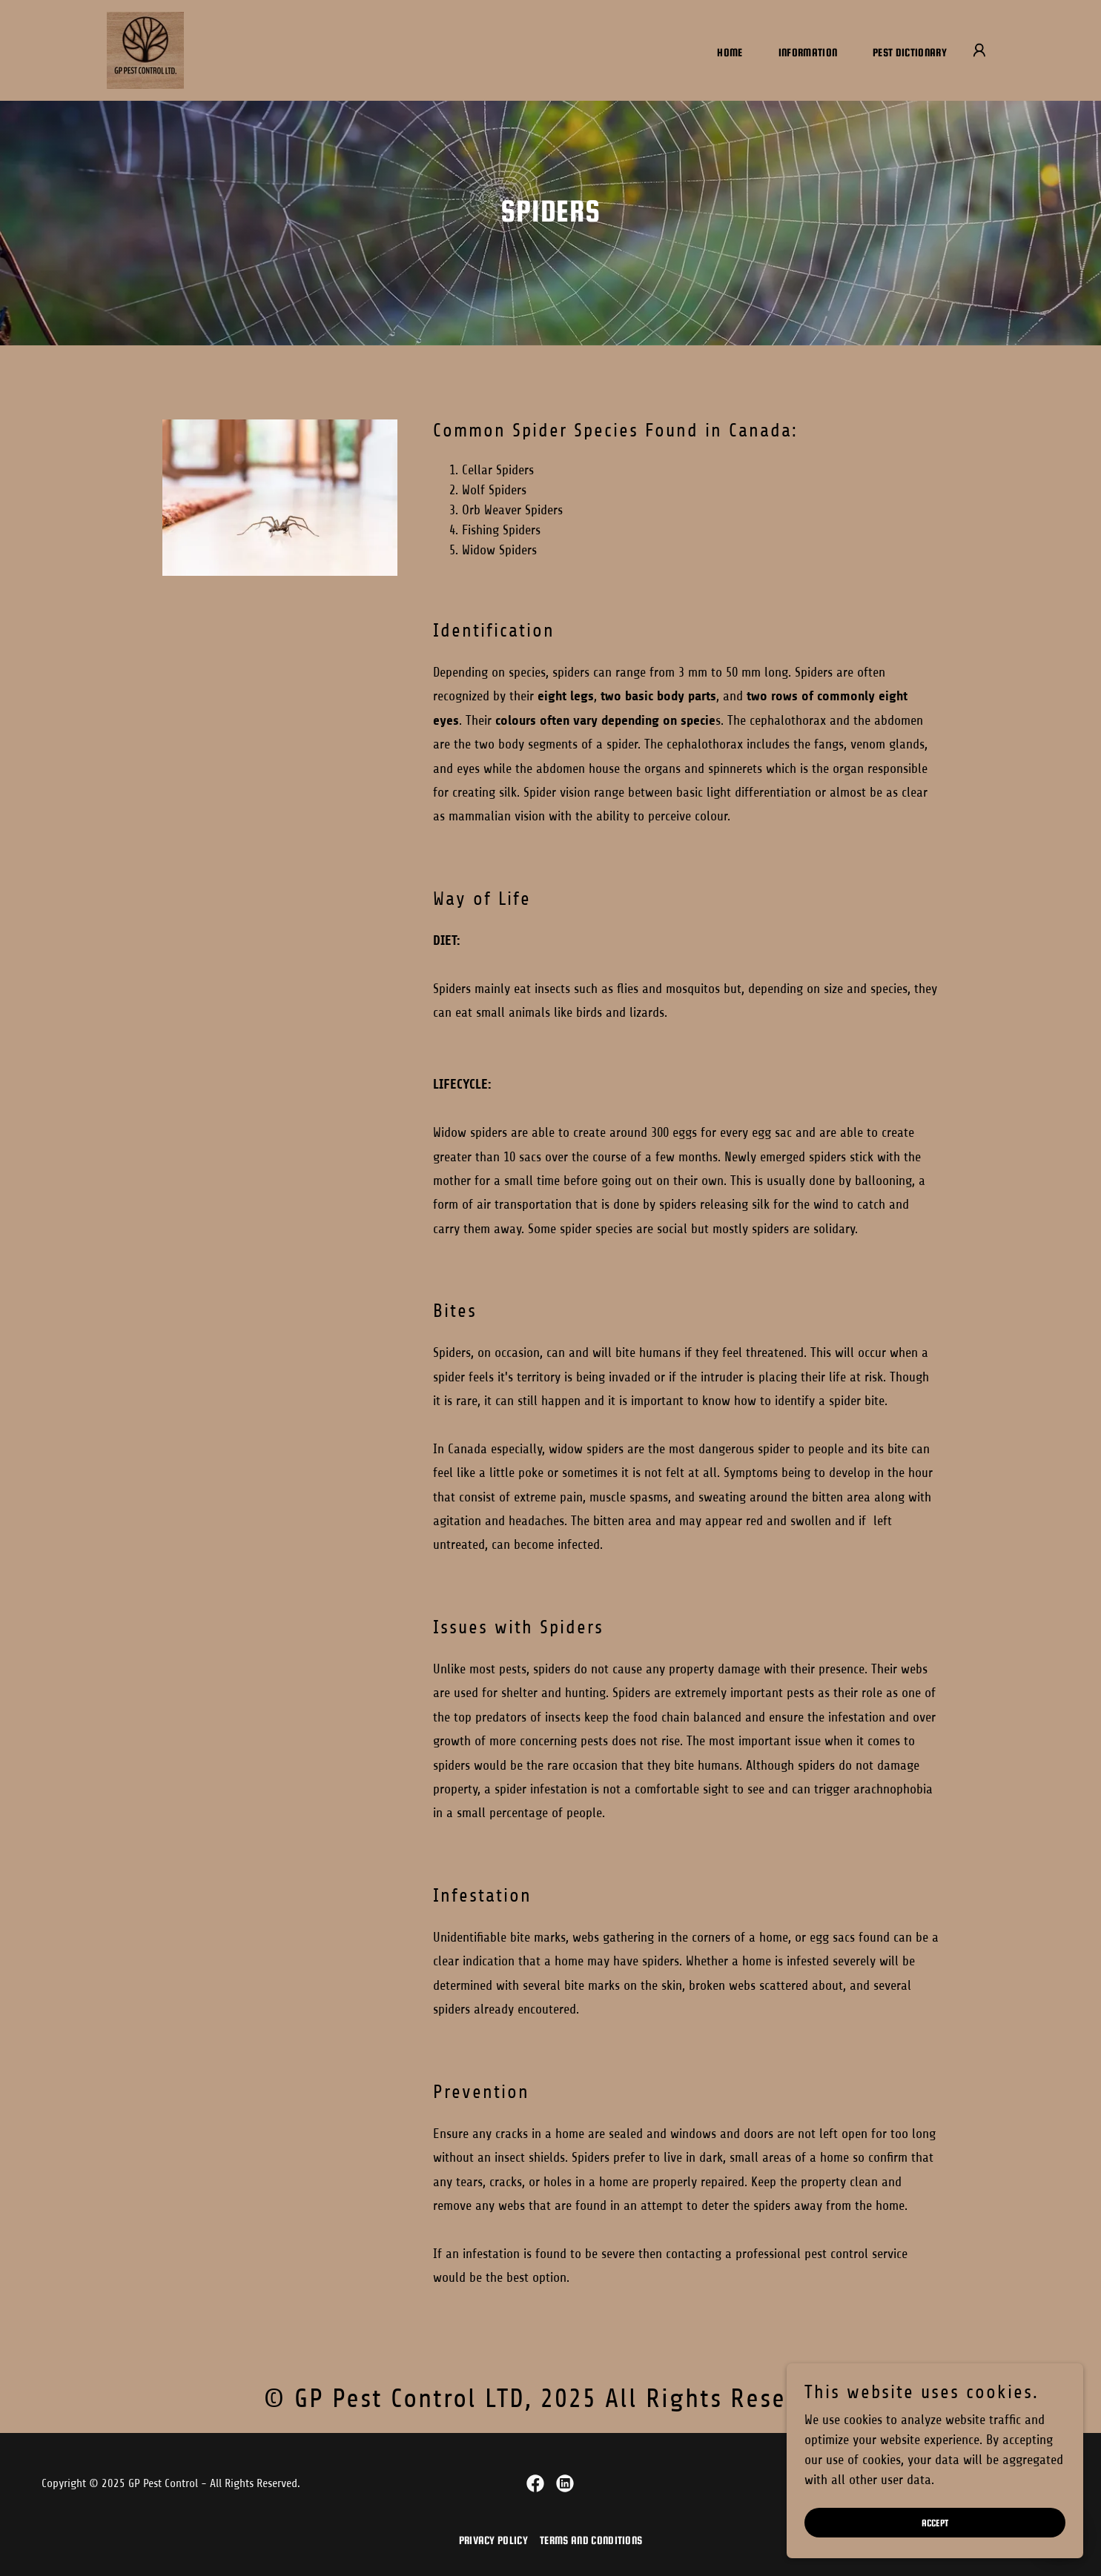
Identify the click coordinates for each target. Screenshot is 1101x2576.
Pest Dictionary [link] (910, 52)
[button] (979, 50)
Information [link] (808, 52)
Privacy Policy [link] (493, 2540)
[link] (145, 49)
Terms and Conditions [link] (591, 2540)
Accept (935, 2543)
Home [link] (729, 52)
